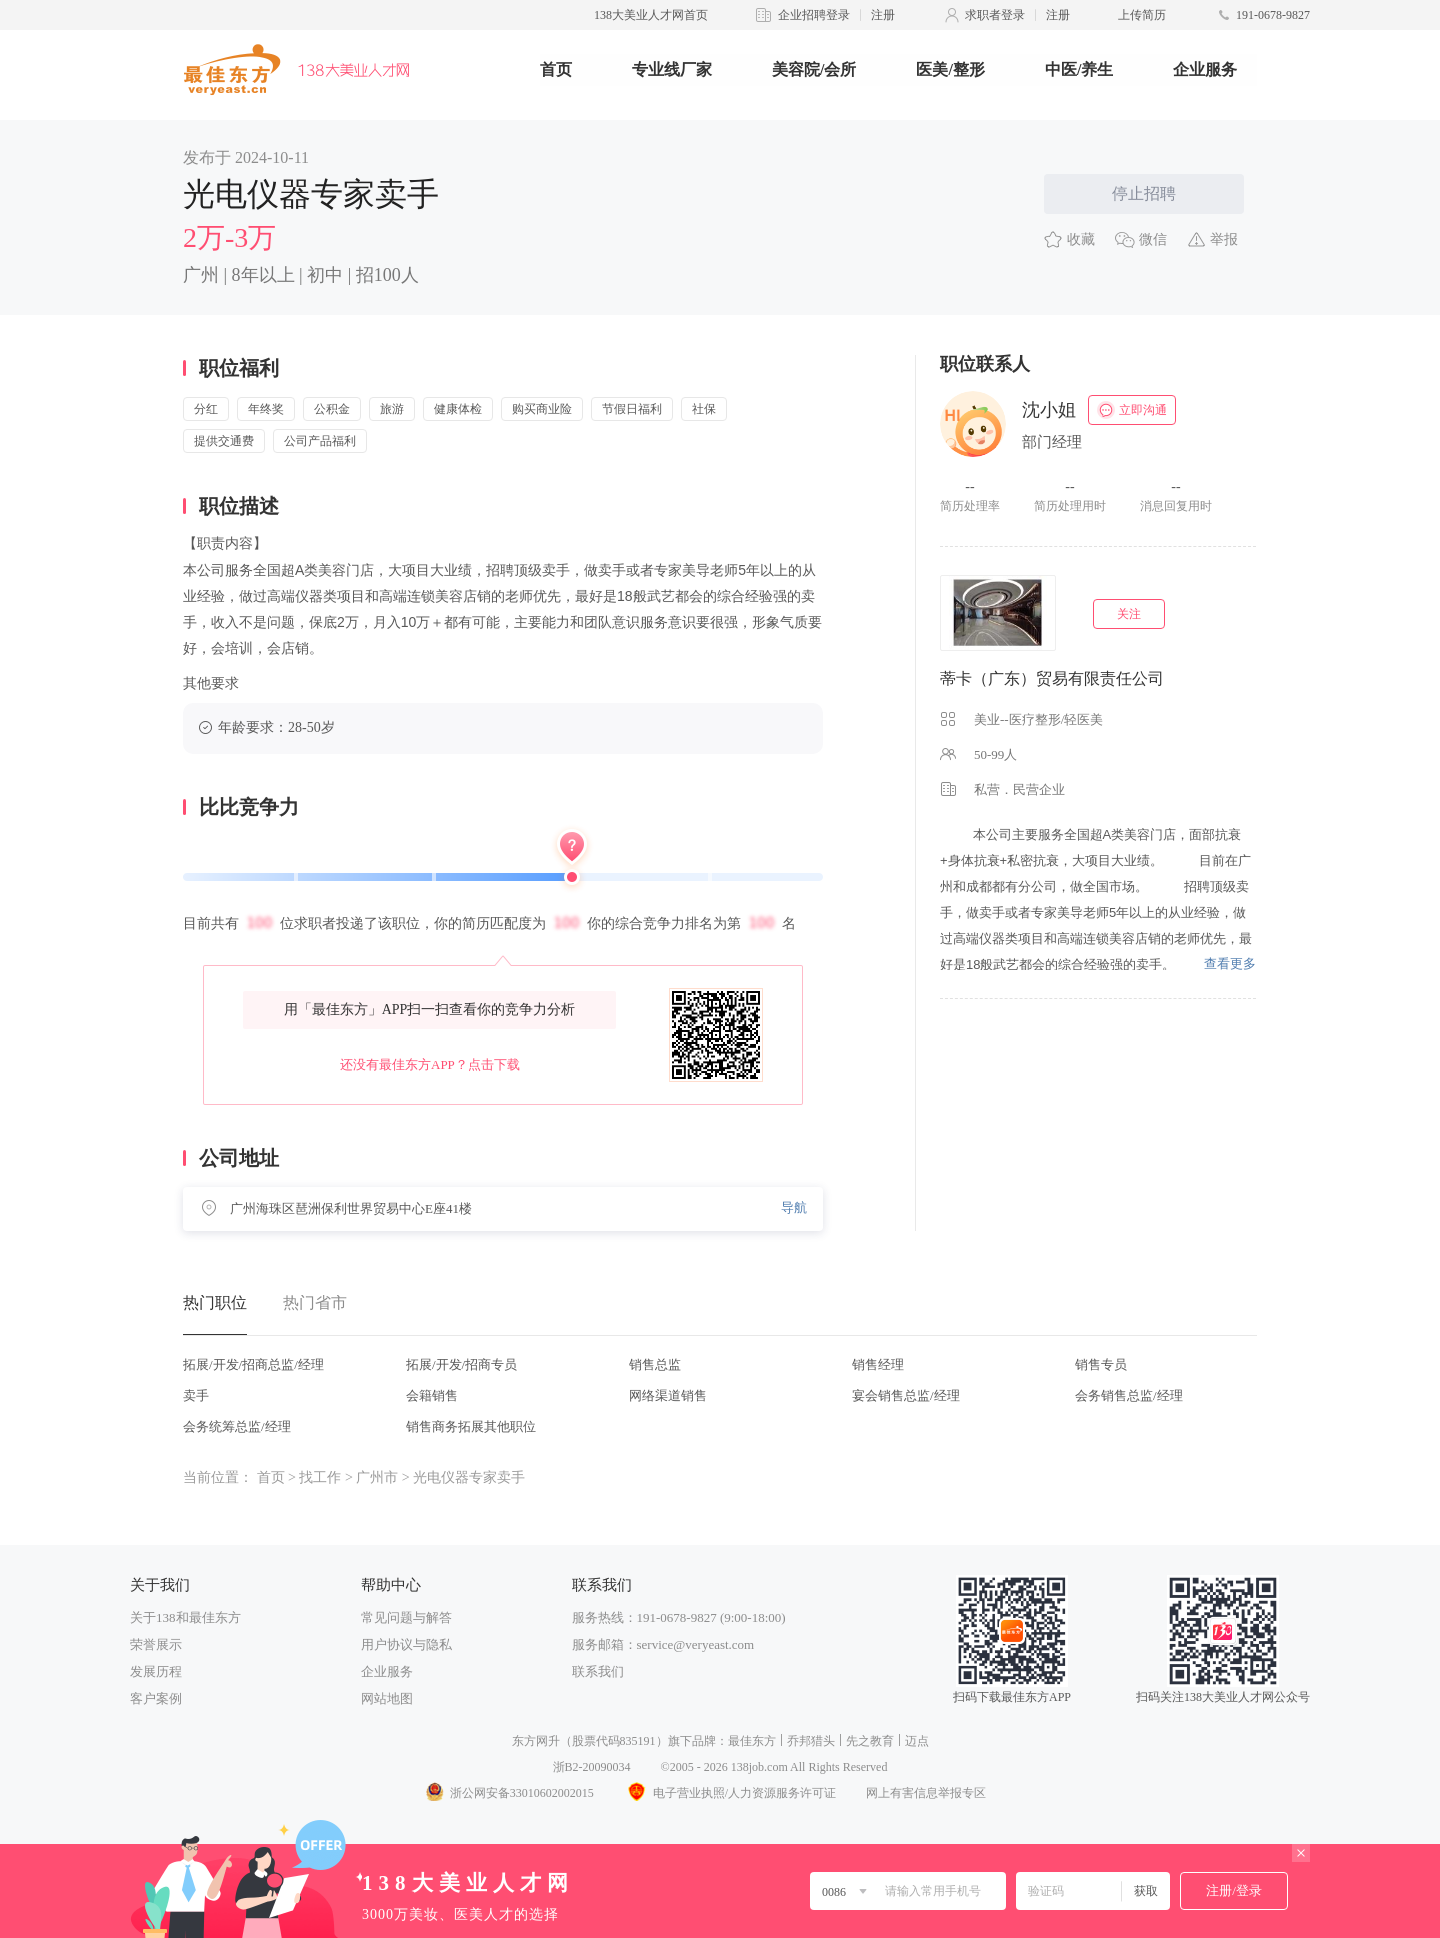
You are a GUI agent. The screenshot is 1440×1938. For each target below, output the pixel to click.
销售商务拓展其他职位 (471, 1426)
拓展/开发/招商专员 (461, 1364)
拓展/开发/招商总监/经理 (253, 1364)
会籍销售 (432, 1395)
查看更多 (1230, 963)
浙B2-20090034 (592, 1767)
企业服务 (1205, 69)
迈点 (917, 1741)
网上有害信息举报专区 (926, 1793)
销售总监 (655, 1364)
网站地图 (387, 1698)
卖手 (196, 1395)
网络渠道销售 (668, 1395)
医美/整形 (950, 69)
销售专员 (1101, 1364)
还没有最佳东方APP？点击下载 (430, 1064)
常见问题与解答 (406, 1617)
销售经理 (878, 1364)
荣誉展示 (156, 1644)
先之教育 (870, 1741)
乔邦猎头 (811, 1741)
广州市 (377, 1477)
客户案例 (156, 1698)
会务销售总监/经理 (1129, 1395)
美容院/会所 (814, 69)
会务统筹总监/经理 (237, 1426)
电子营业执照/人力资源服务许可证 (730, 1793)
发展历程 (156, 1671)
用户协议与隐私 (406, 1644)
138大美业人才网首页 (651, 15)
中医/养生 (1079, 69)
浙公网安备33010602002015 (509, 1793)
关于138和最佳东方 (185, 1617)
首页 (556, 69)
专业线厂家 (672, 69)
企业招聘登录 (814, 15)
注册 (883, 15)
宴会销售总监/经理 (906, 1395)
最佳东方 (752, 1741)
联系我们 (598, 1671)
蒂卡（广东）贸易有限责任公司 (1052, 678)
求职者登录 (995, 15)
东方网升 (536, 1741)
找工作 (320, 1477)
